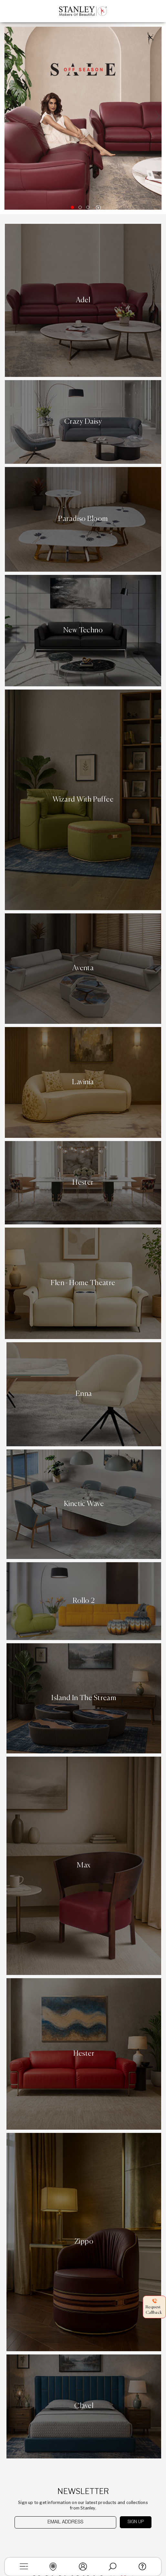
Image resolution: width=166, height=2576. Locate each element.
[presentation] (47, 2541)
